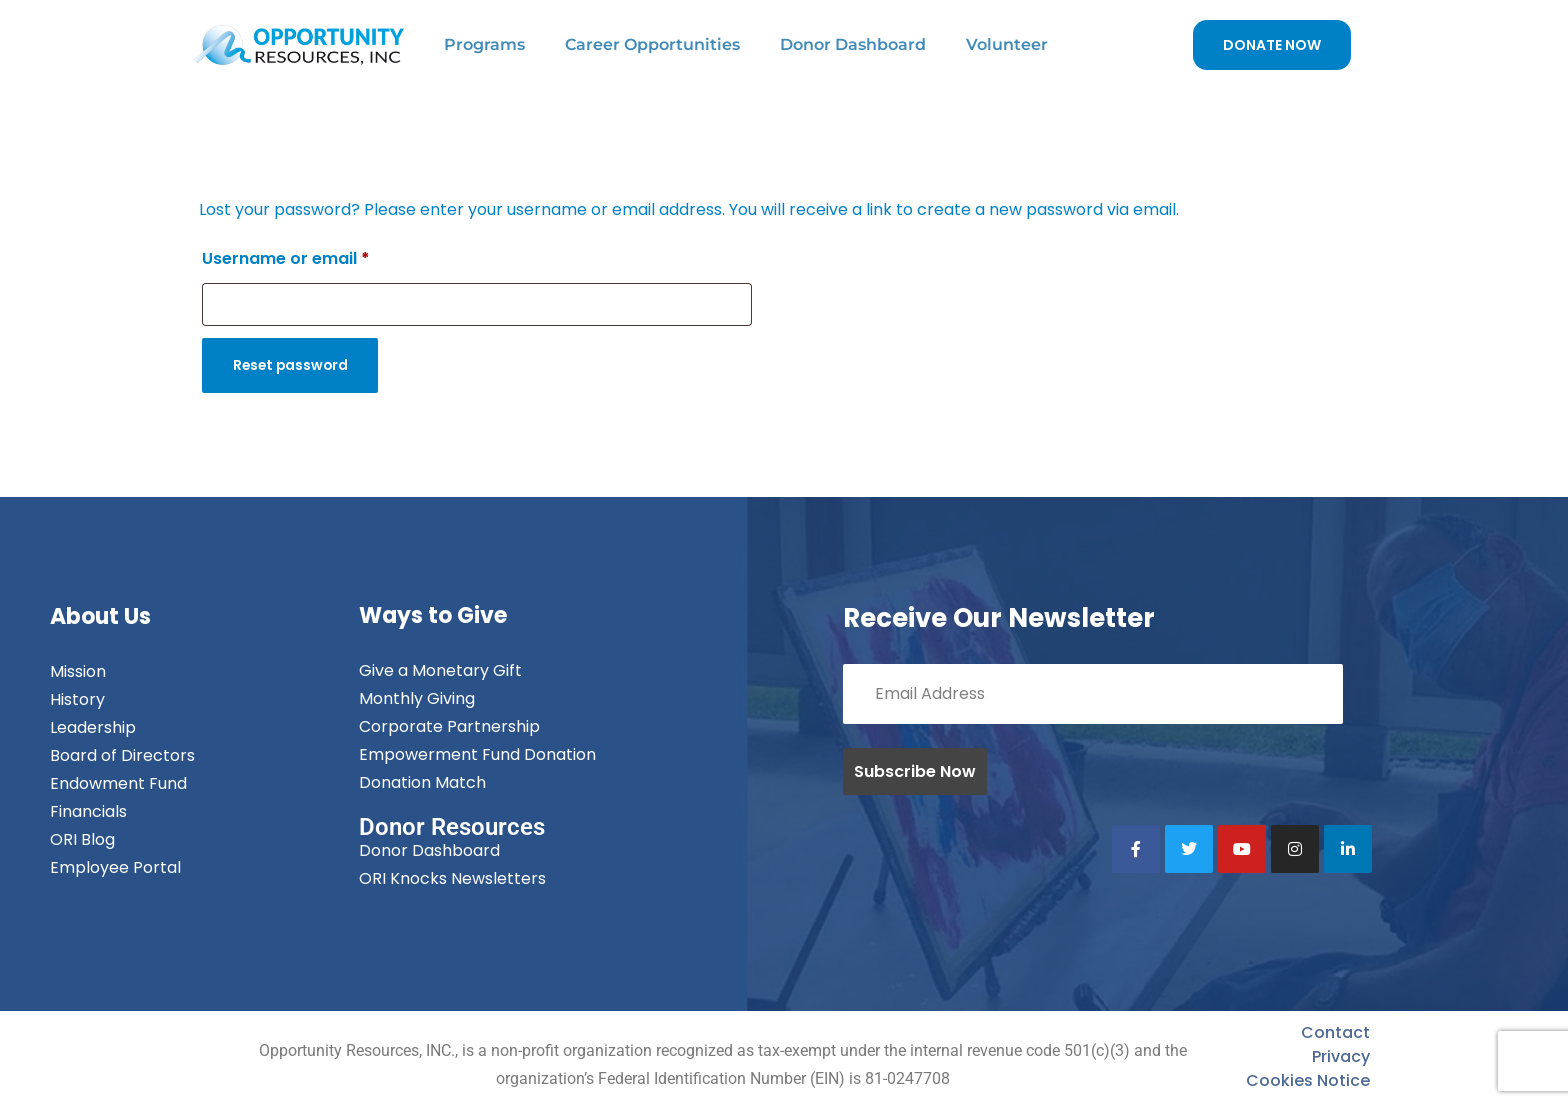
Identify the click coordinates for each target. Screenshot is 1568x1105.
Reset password (293, 366)
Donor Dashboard (853, 44)
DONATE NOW (1272, 45)
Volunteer (1007, 44)
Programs (484, 44)
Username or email (286, 258)
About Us (100, 617)
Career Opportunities (652, 44)
